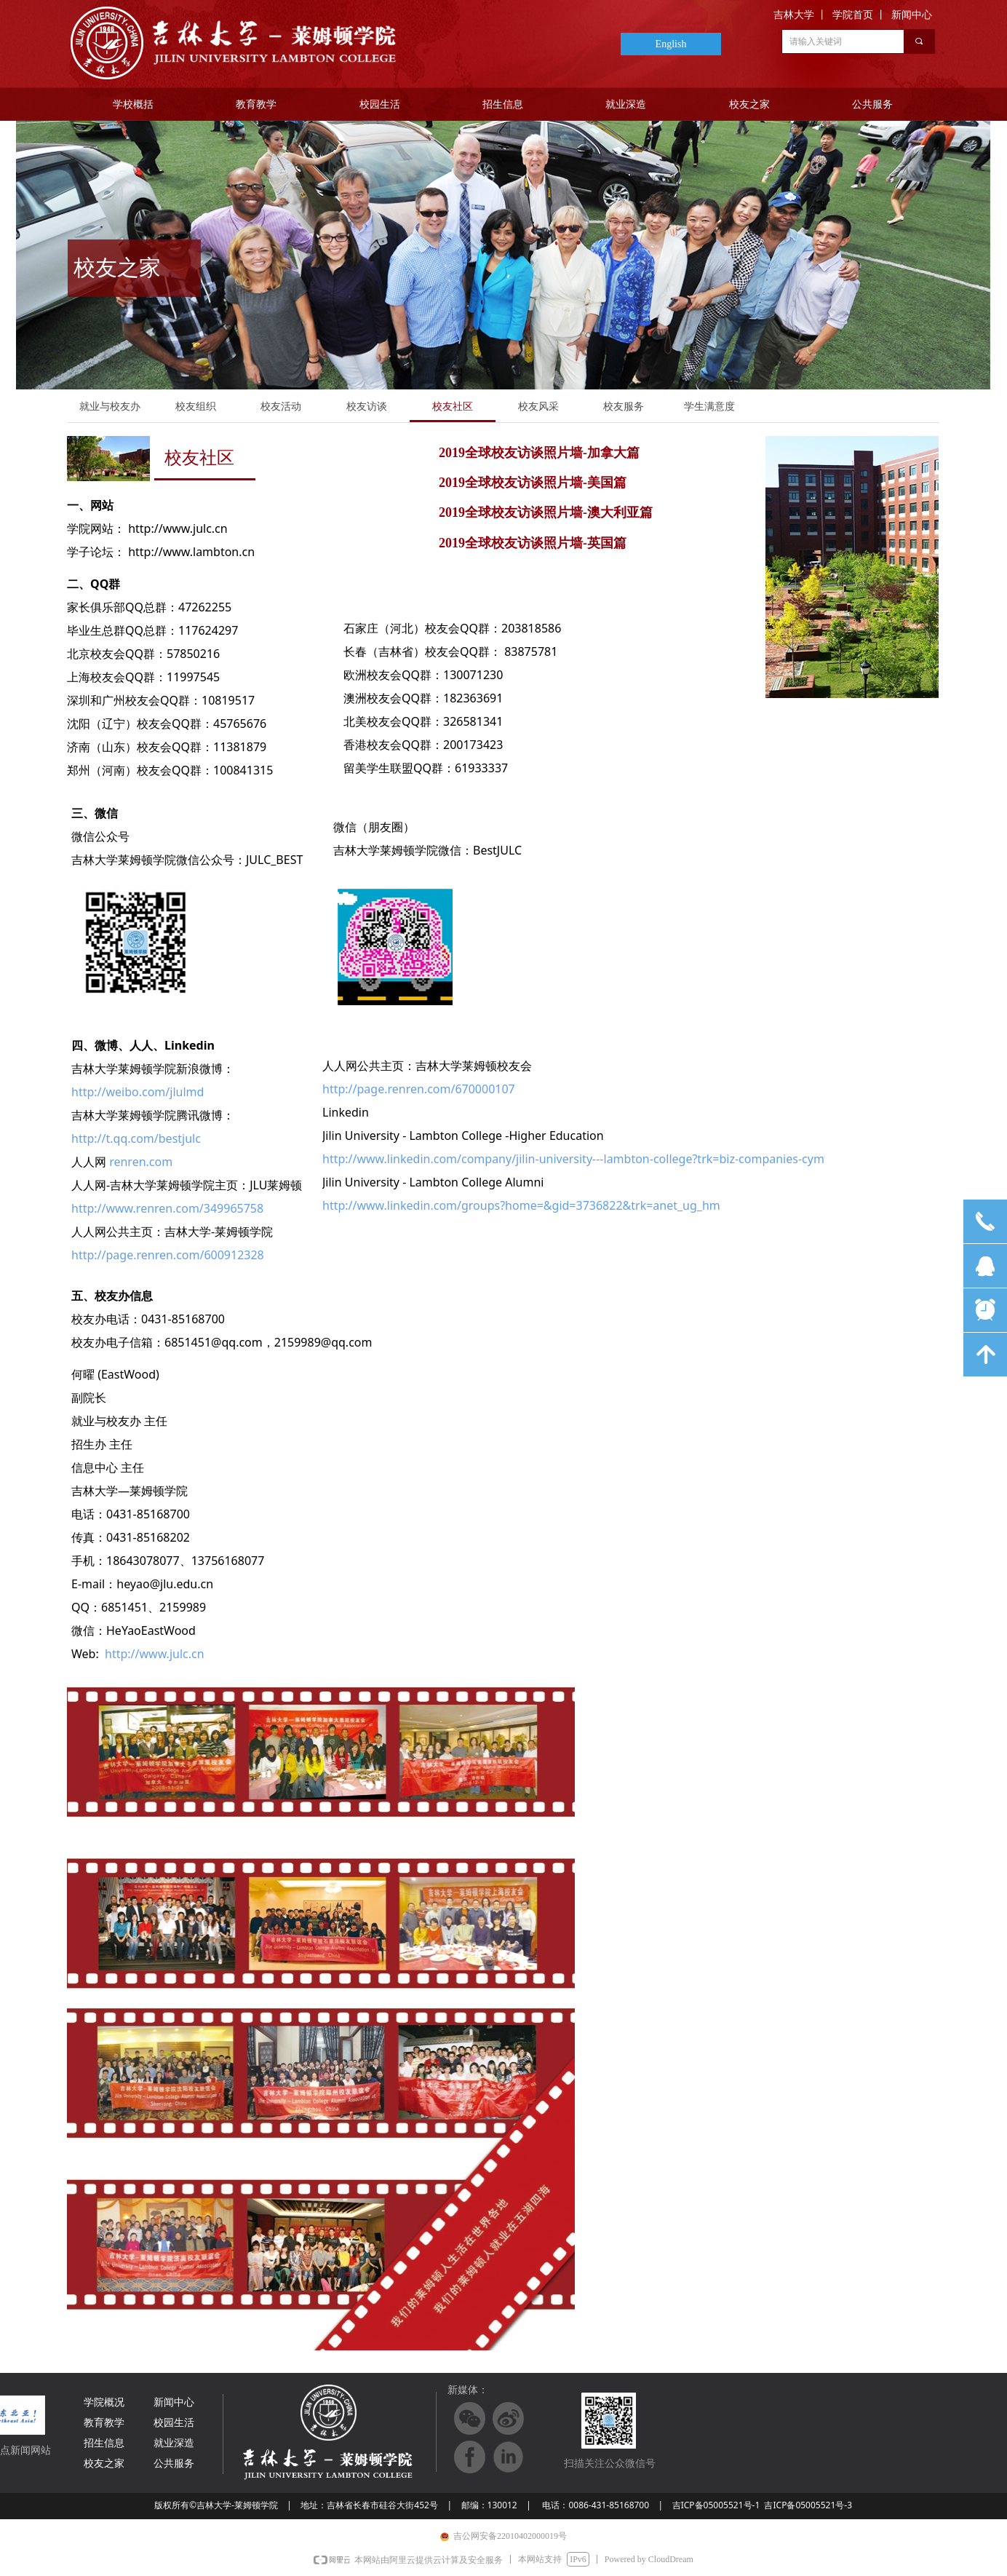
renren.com (140, 1162)
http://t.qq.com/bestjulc (136, 1138)
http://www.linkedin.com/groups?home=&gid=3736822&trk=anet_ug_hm (521, 1205)
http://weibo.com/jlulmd (137, 1092)
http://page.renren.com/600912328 (167, 1255)
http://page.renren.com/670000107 (418, 1089)
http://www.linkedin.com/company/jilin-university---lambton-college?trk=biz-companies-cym (573, 1159)
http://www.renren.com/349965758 (167, 1208)
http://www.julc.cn (154, 1654)
